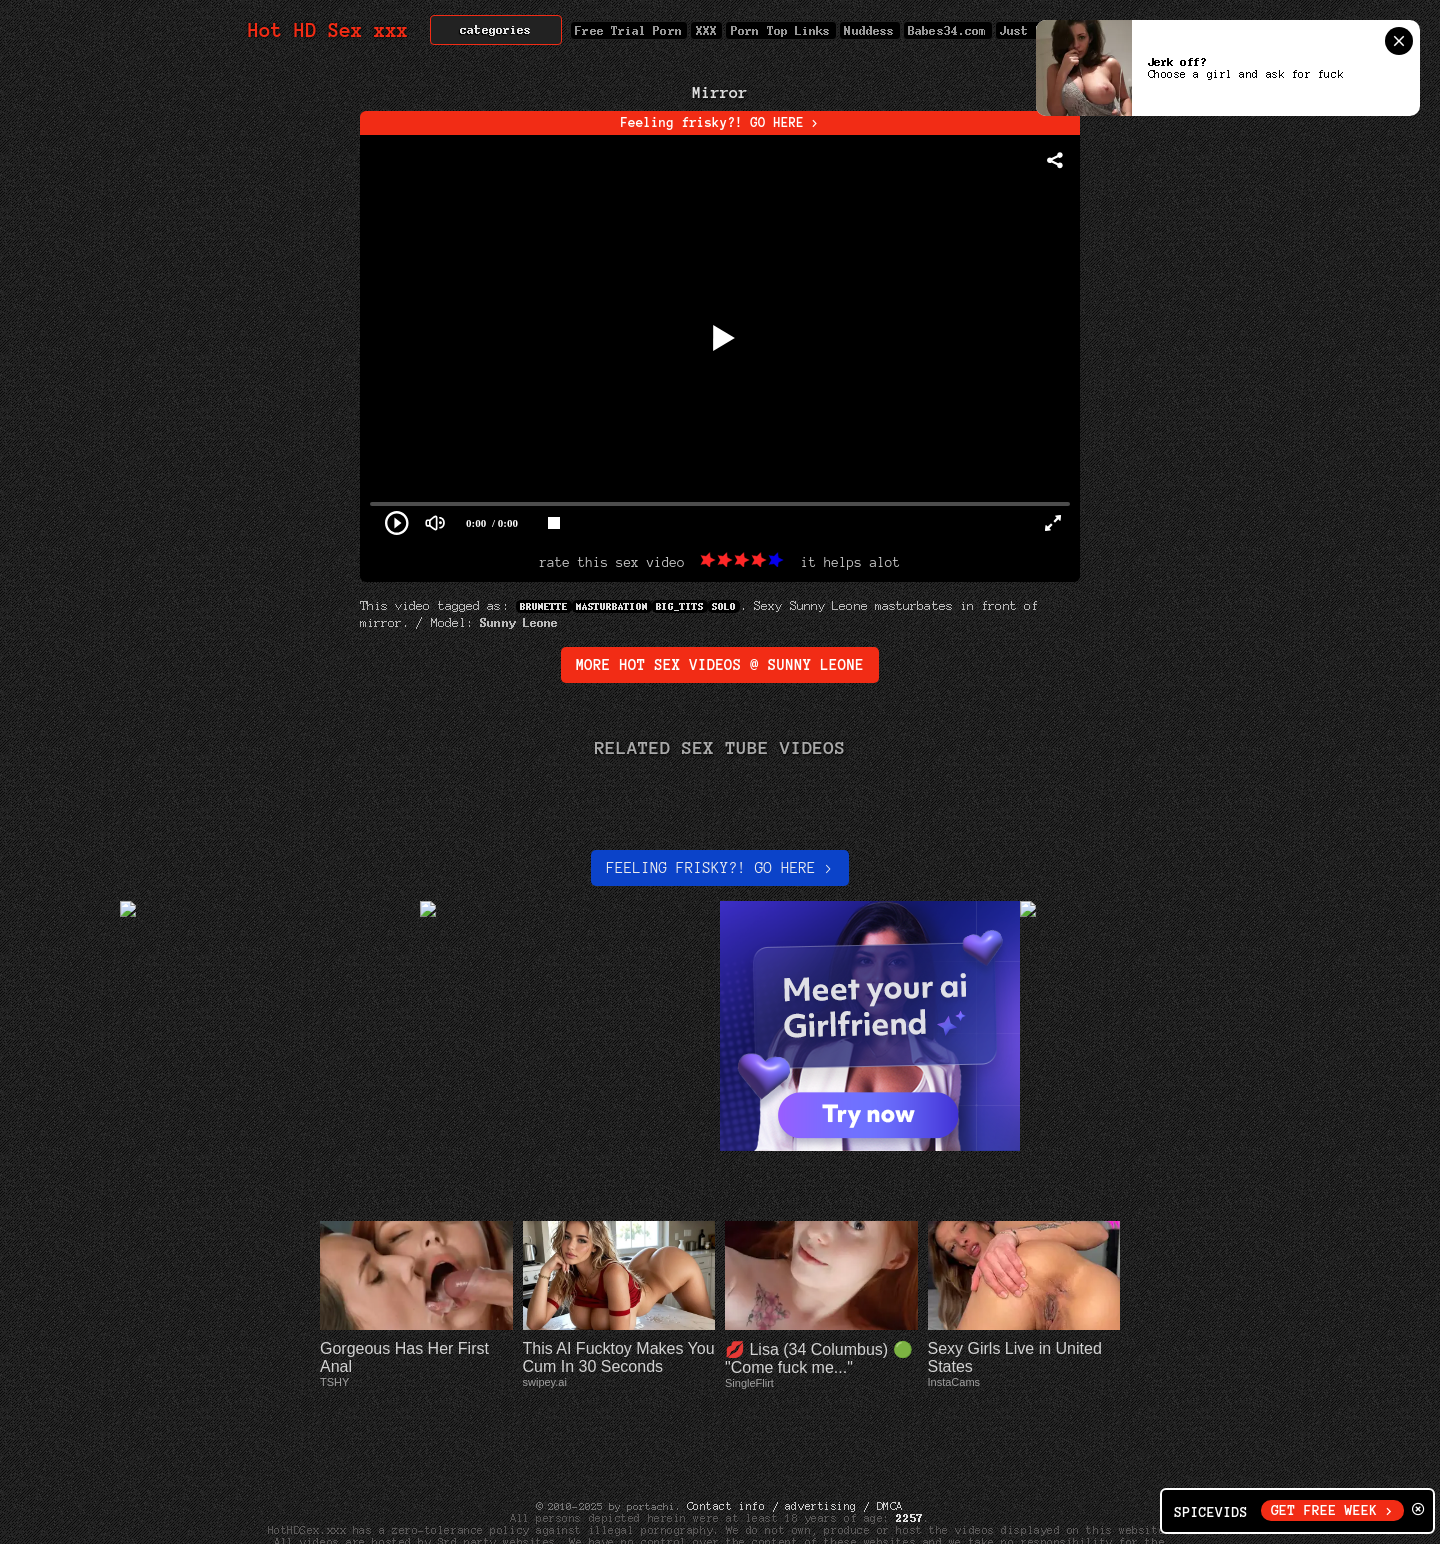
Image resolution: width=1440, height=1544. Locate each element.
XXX (706, 30)
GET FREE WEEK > (1332, 1510)
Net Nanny (942, 1518)
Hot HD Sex (328, 30)
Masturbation (612, 606)
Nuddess (870, 30)
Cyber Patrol (854, 1518)
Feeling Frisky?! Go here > (719, 868)
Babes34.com (948, 30)
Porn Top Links (780, 30)
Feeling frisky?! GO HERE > (720, 123)
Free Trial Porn (629, 30)
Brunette (544, 606)
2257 (910, 1458)
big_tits (680, 606)
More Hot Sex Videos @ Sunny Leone (720, 665)
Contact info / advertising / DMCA (795, 1446)
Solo (724, 606)
